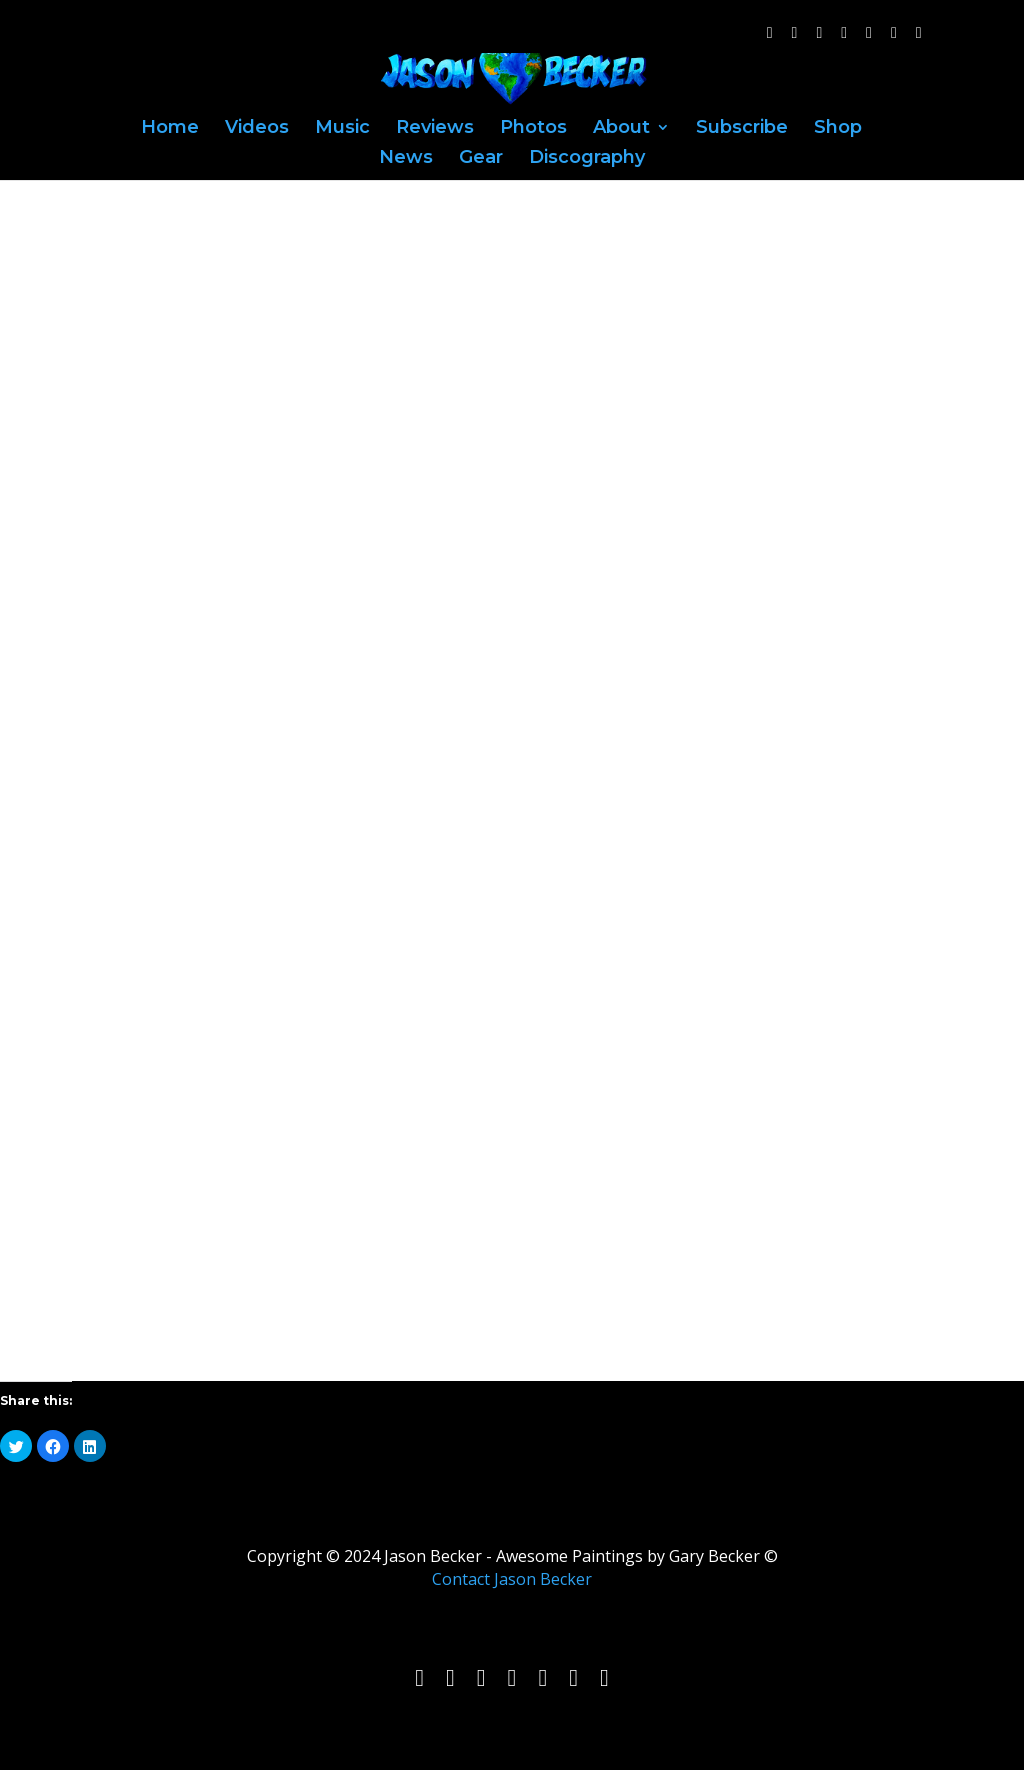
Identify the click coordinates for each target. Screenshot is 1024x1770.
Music (342, 129)
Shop (838, 129)
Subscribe (742, 129)
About (621, 129)
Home (170, 129)
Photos (533, 129)
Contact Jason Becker (512, 1579)
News (406, 159)
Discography (587, 159)
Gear (481, 159)
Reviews (435, 129)
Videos (257, 129)
